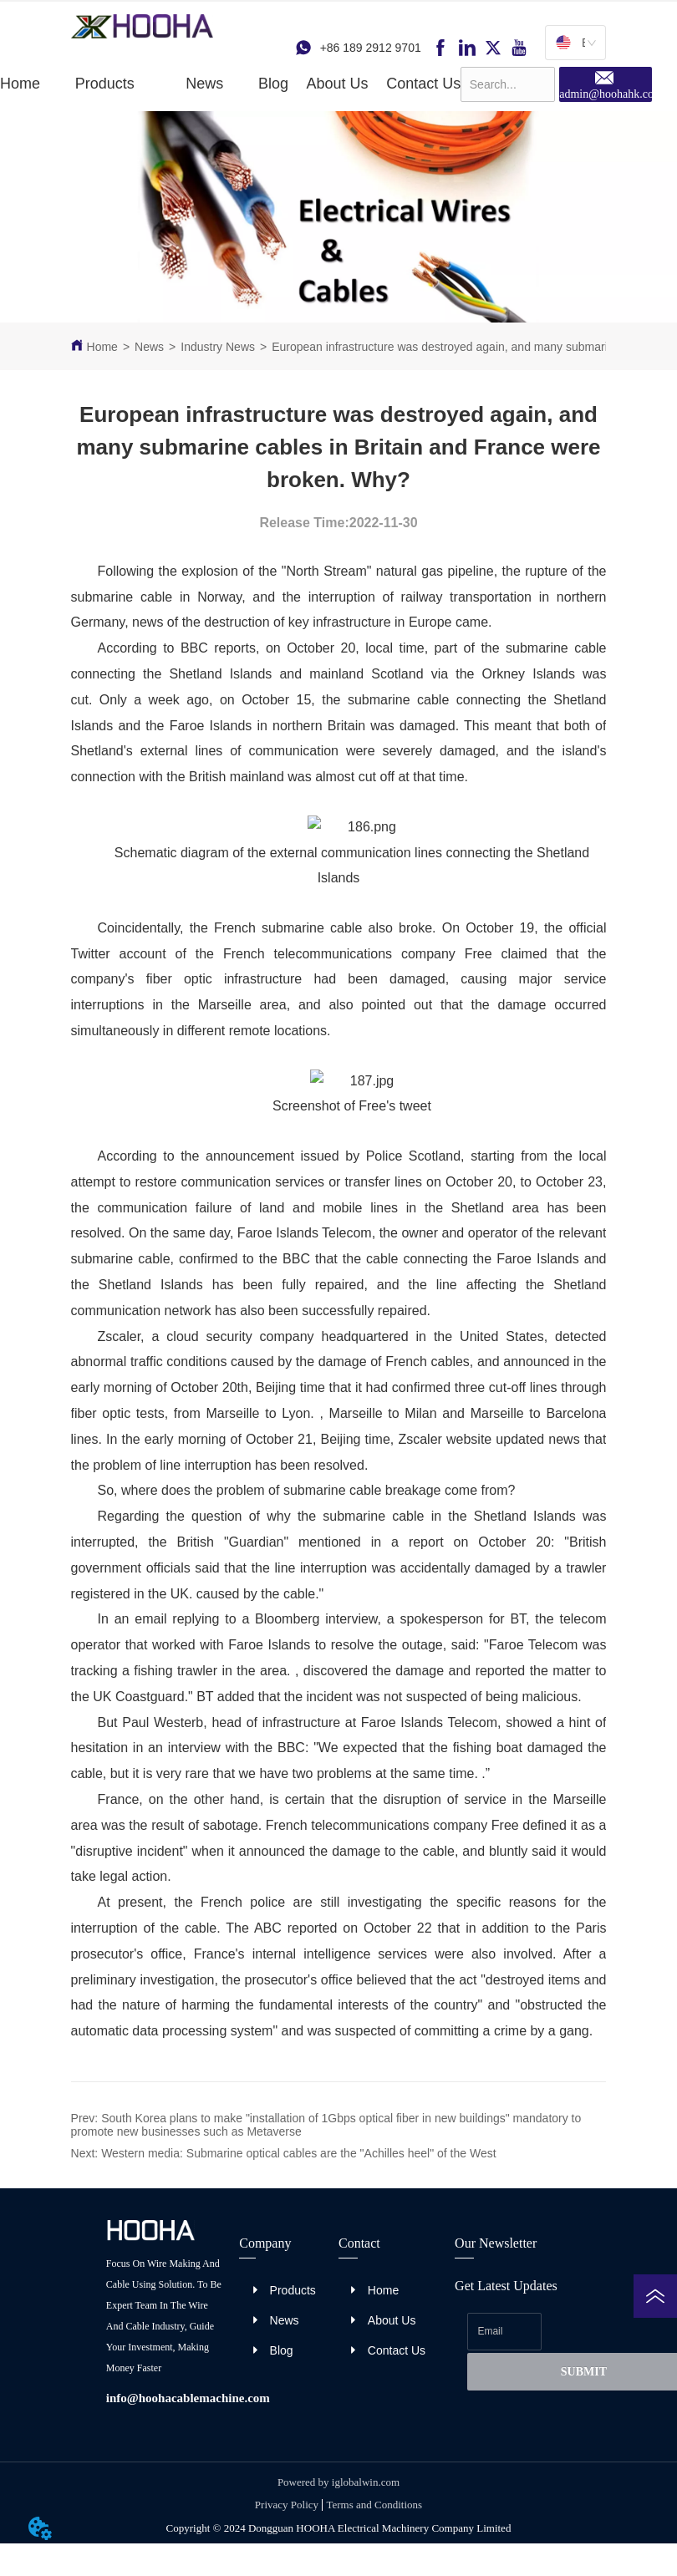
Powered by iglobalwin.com (338, 2482)
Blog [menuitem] (273, 83)
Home (102, 346)
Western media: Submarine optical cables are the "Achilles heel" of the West (298, 2153)
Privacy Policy (286, 2504)
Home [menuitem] (20, 83)
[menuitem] (105, 83)
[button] (105, 84)
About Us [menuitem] (338, 83)
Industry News (218, 346)
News (149, 346)
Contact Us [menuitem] (423, 83)
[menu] (231, 83)
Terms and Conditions (374, 2504)
